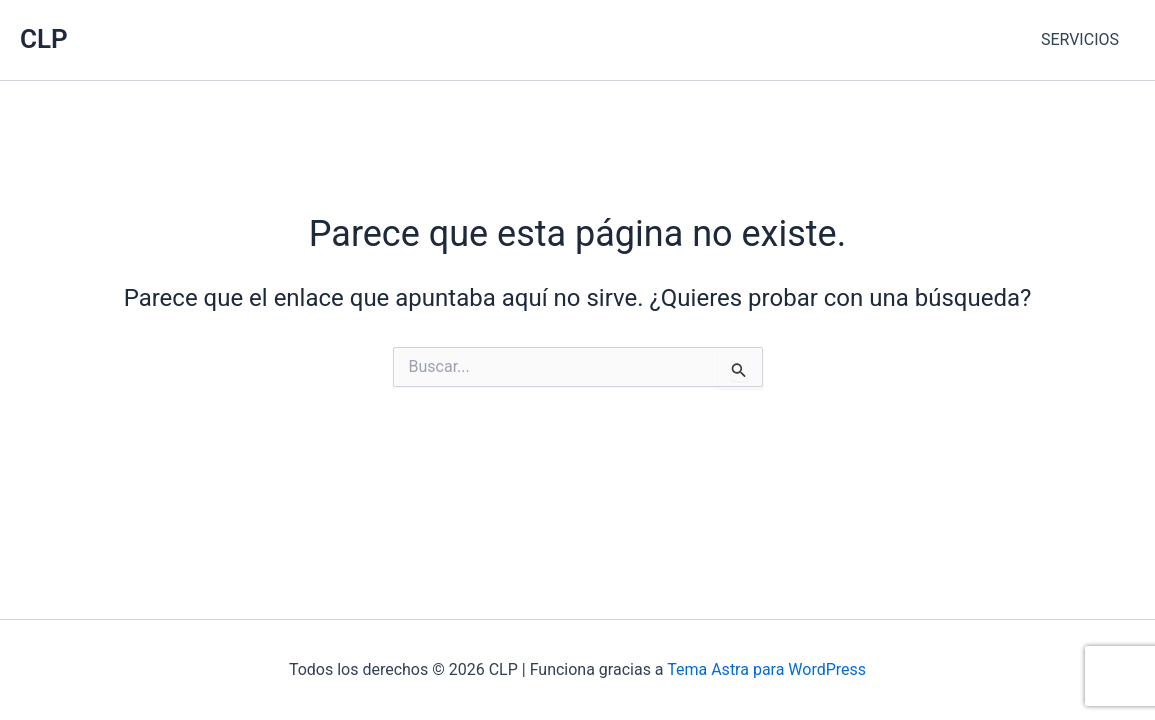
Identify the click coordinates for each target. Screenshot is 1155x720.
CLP (44, 39)
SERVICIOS (1080, 39)
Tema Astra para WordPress (766, 669)
